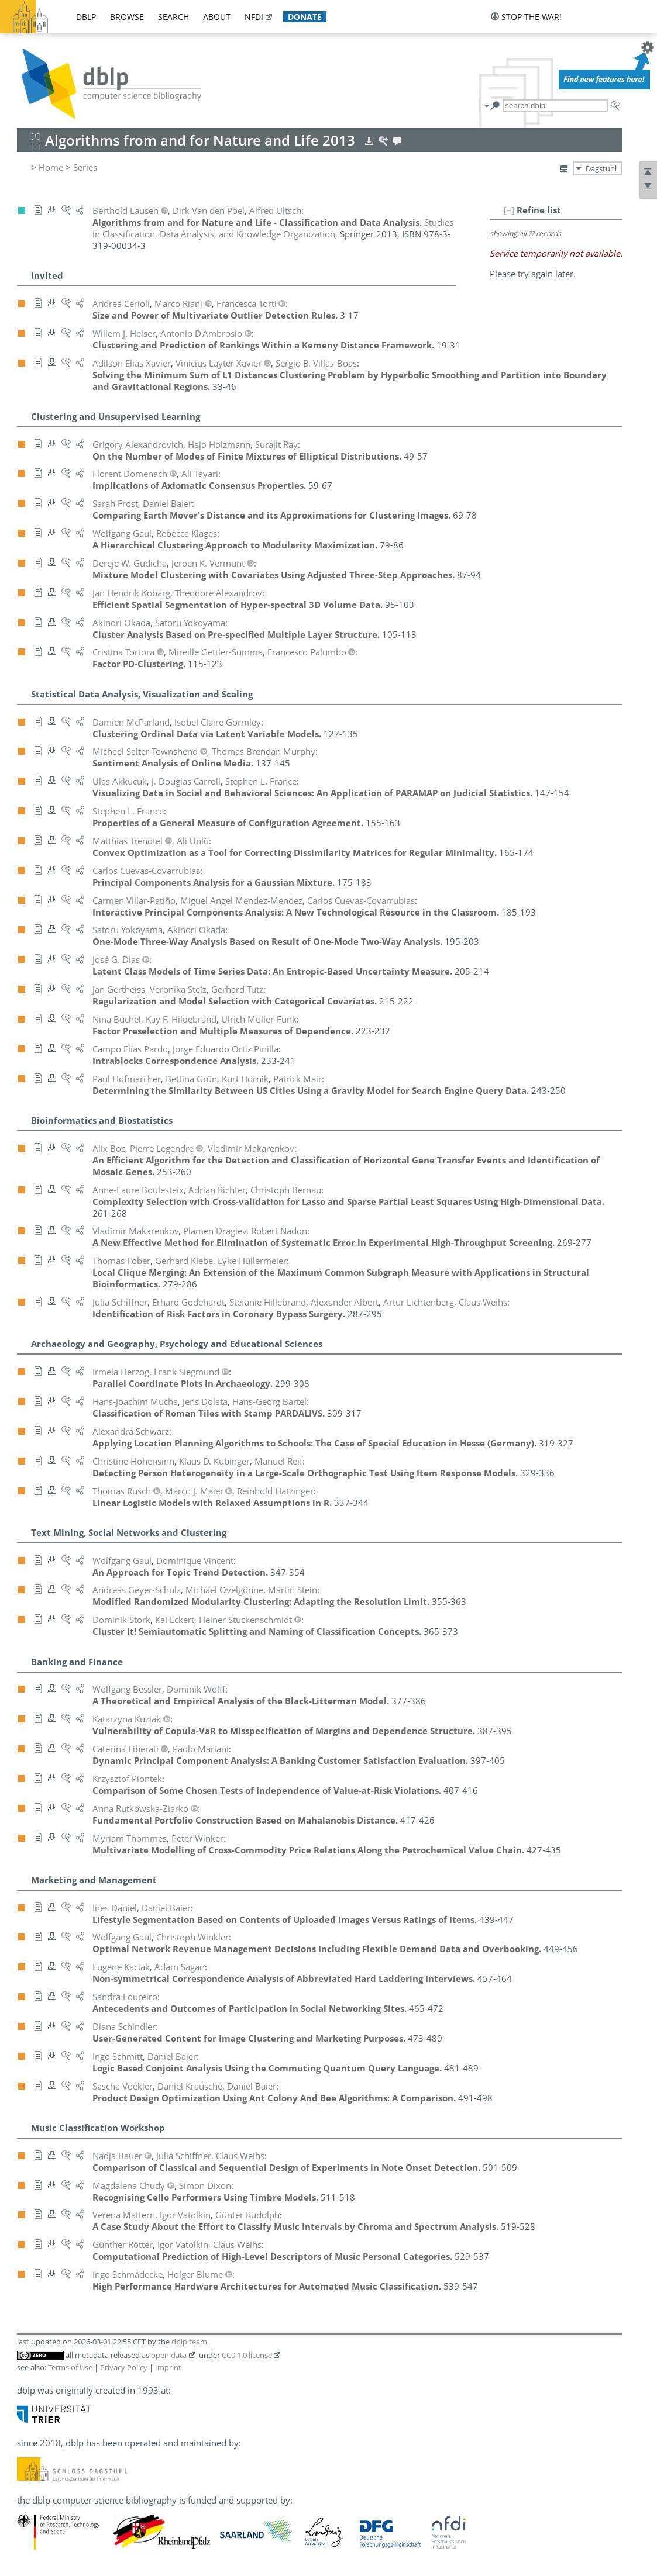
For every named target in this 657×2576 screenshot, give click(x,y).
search (173, 16)
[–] (509, 210)
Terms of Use (70, 2367)
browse (127, 16)
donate (305, 16)
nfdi (254, 16)
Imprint (168, 2367)
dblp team (189, 2341)
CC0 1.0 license (247, 2355)
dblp (86, 16)
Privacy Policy (123, 2367)
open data (169, 2355)
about (217, 16)
